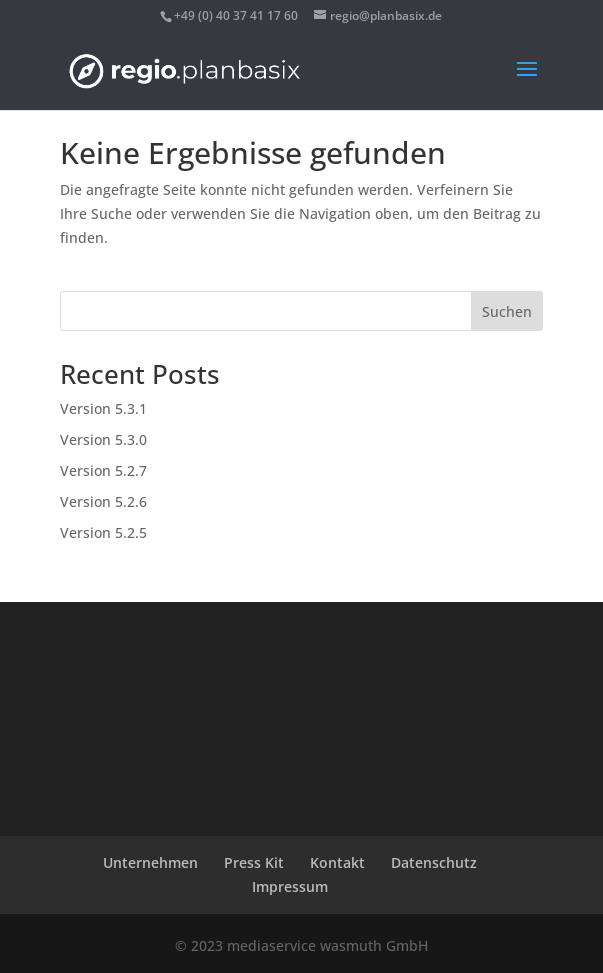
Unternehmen (150, 862)
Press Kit (254, 862)
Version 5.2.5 (103, 532)
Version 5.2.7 (103, 470)
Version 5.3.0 (103, 439)
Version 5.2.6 (103, 501)
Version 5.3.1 (103, 408)
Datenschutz (434, 862)
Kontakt (337, 862)
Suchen (507, 311)
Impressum (290, 886)
